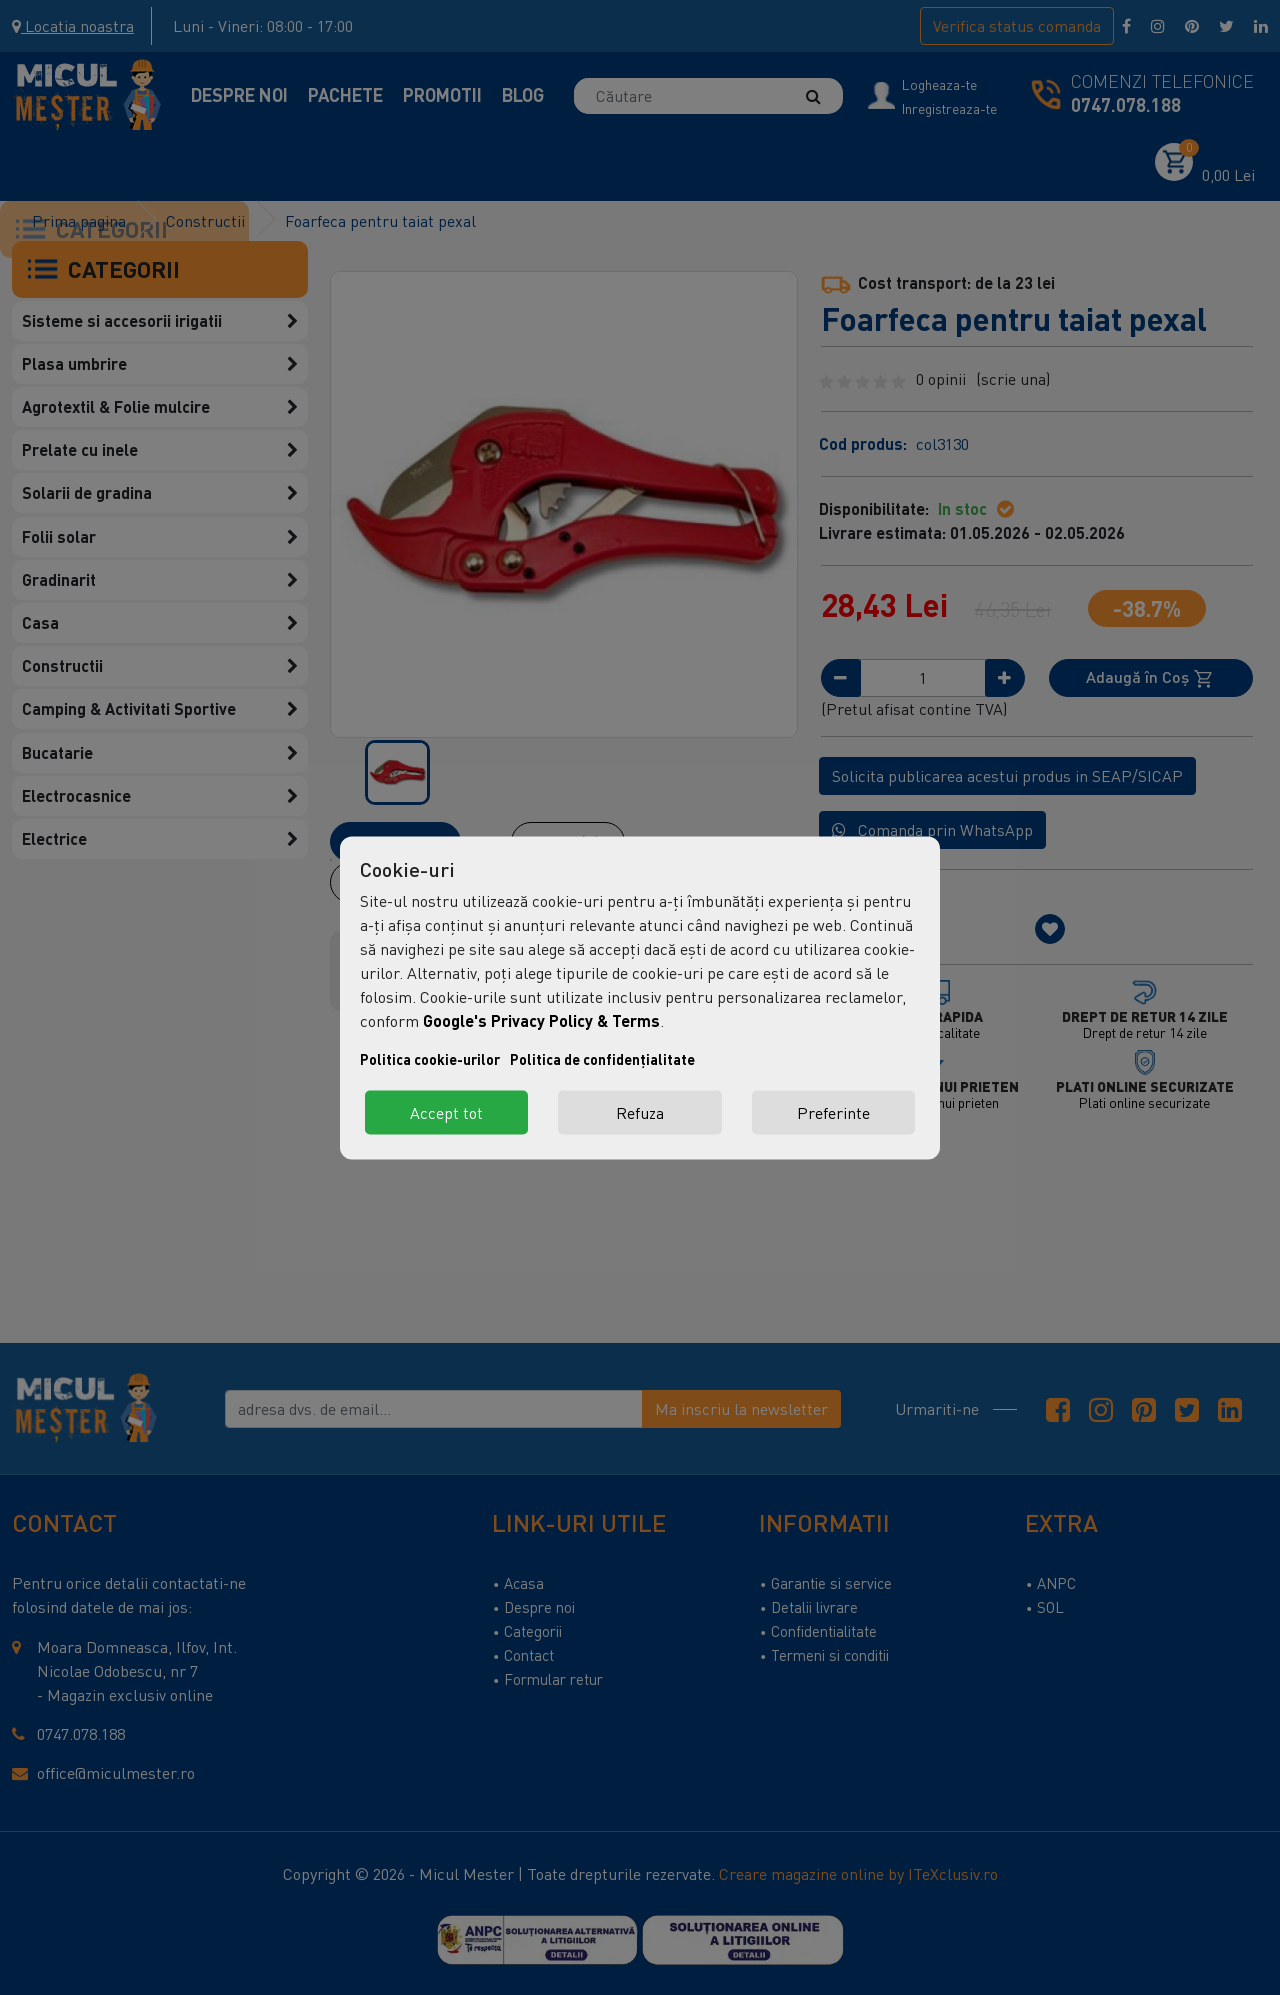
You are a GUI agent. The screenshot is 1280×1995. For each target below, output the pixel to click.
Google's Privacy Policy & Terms (541, 1019)
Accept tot (446, 1112)
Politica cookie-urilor (430, 1058)
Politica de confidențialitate (602, 1058)
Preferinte (833, 1112)
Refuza (640, 1112)
